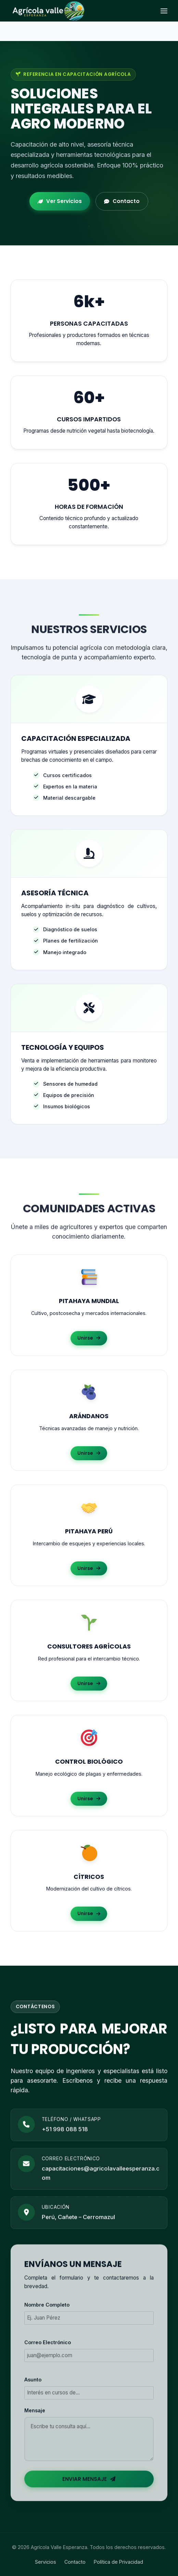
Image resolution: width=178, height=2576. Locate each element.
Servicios (45, 2562)
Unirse (88, 1340)
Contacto (122, 201)
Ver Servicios (60, 201)
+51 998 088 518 (65, 2137)
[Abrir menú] (164, 11)
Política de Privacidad (118, 2562)
